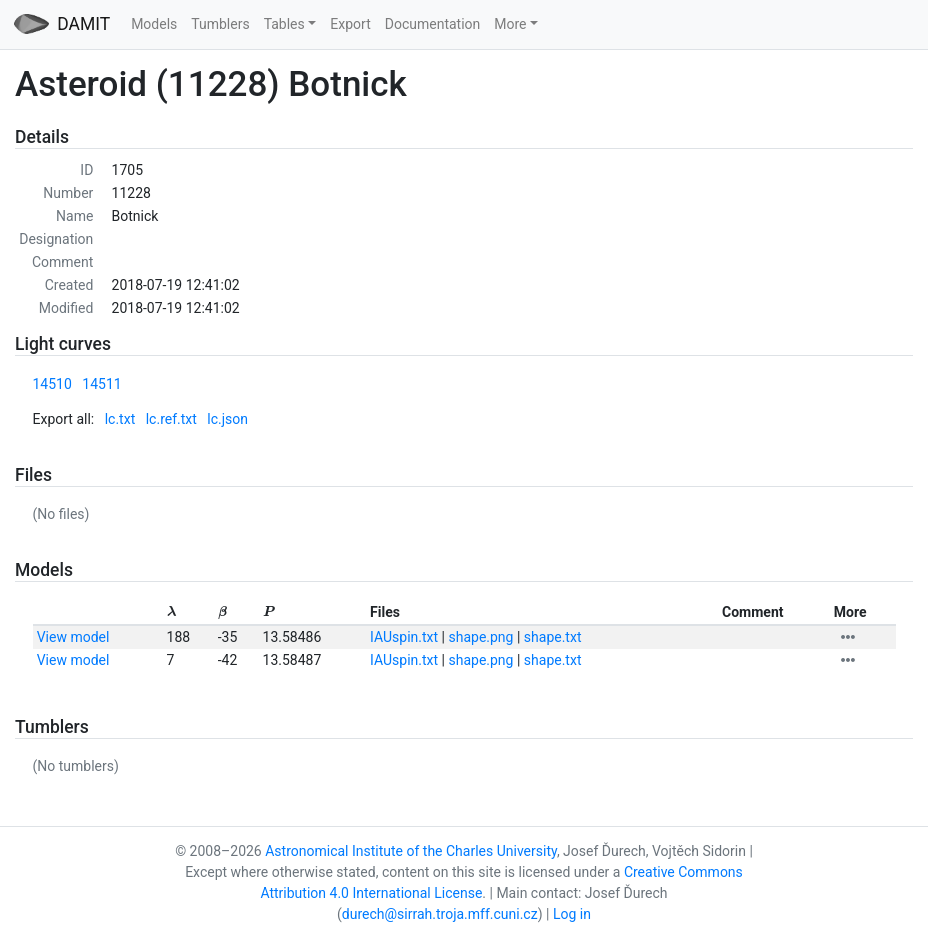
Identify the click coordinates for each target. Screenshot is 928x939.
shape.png (480, 637)
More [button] (510, 24)
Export (350, 24)
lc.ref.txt (171, 419)
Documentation (433, 24)
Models (154, 24)
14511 (101, 384)
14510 (52, 384)
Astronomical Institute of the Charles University (411, 851)
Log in (572, 914)
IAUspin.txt (404, 637)
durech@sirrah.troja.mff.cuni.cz (440, 914)
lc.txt (120, 419)
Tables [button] (284, 24)
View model (73, 637)
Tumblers (220, 24)
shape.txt (553, 637)
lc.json (227, 419)
